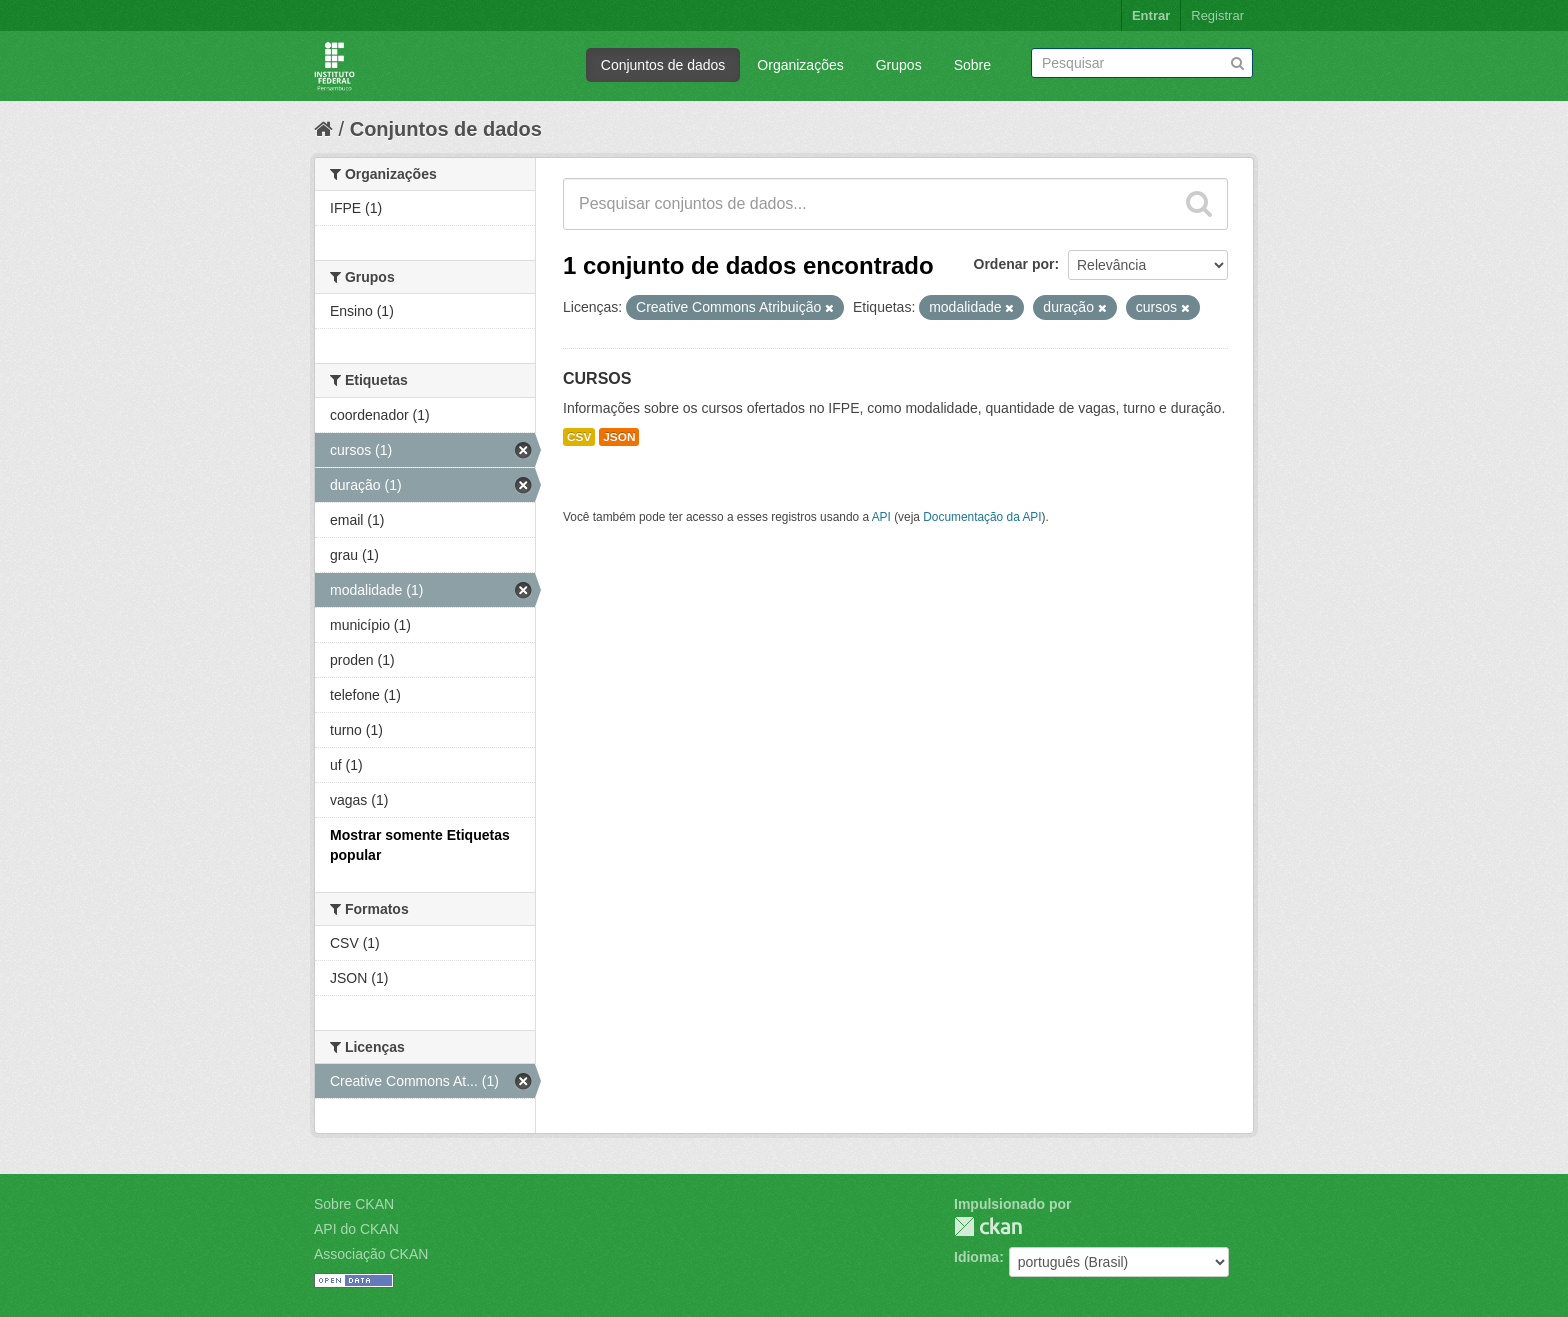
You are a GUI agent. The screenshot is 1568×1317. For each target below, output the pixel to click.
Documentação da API (982, 517)
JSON (619, 437)
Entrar (1151, 15)
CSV (579, 437)
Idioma (976, 1257)
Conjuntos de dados (663, 65)
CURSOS (597, 378)
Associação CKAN (371, 1254)
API (881, 517)
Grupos (899, 65)
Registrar (1217, 15)
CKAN (988, 1226)
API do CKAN (356, 1229)
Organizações (800, 65)
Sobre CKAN (354, 1204)
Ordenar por (1014, 264)
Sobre (972, 65)
